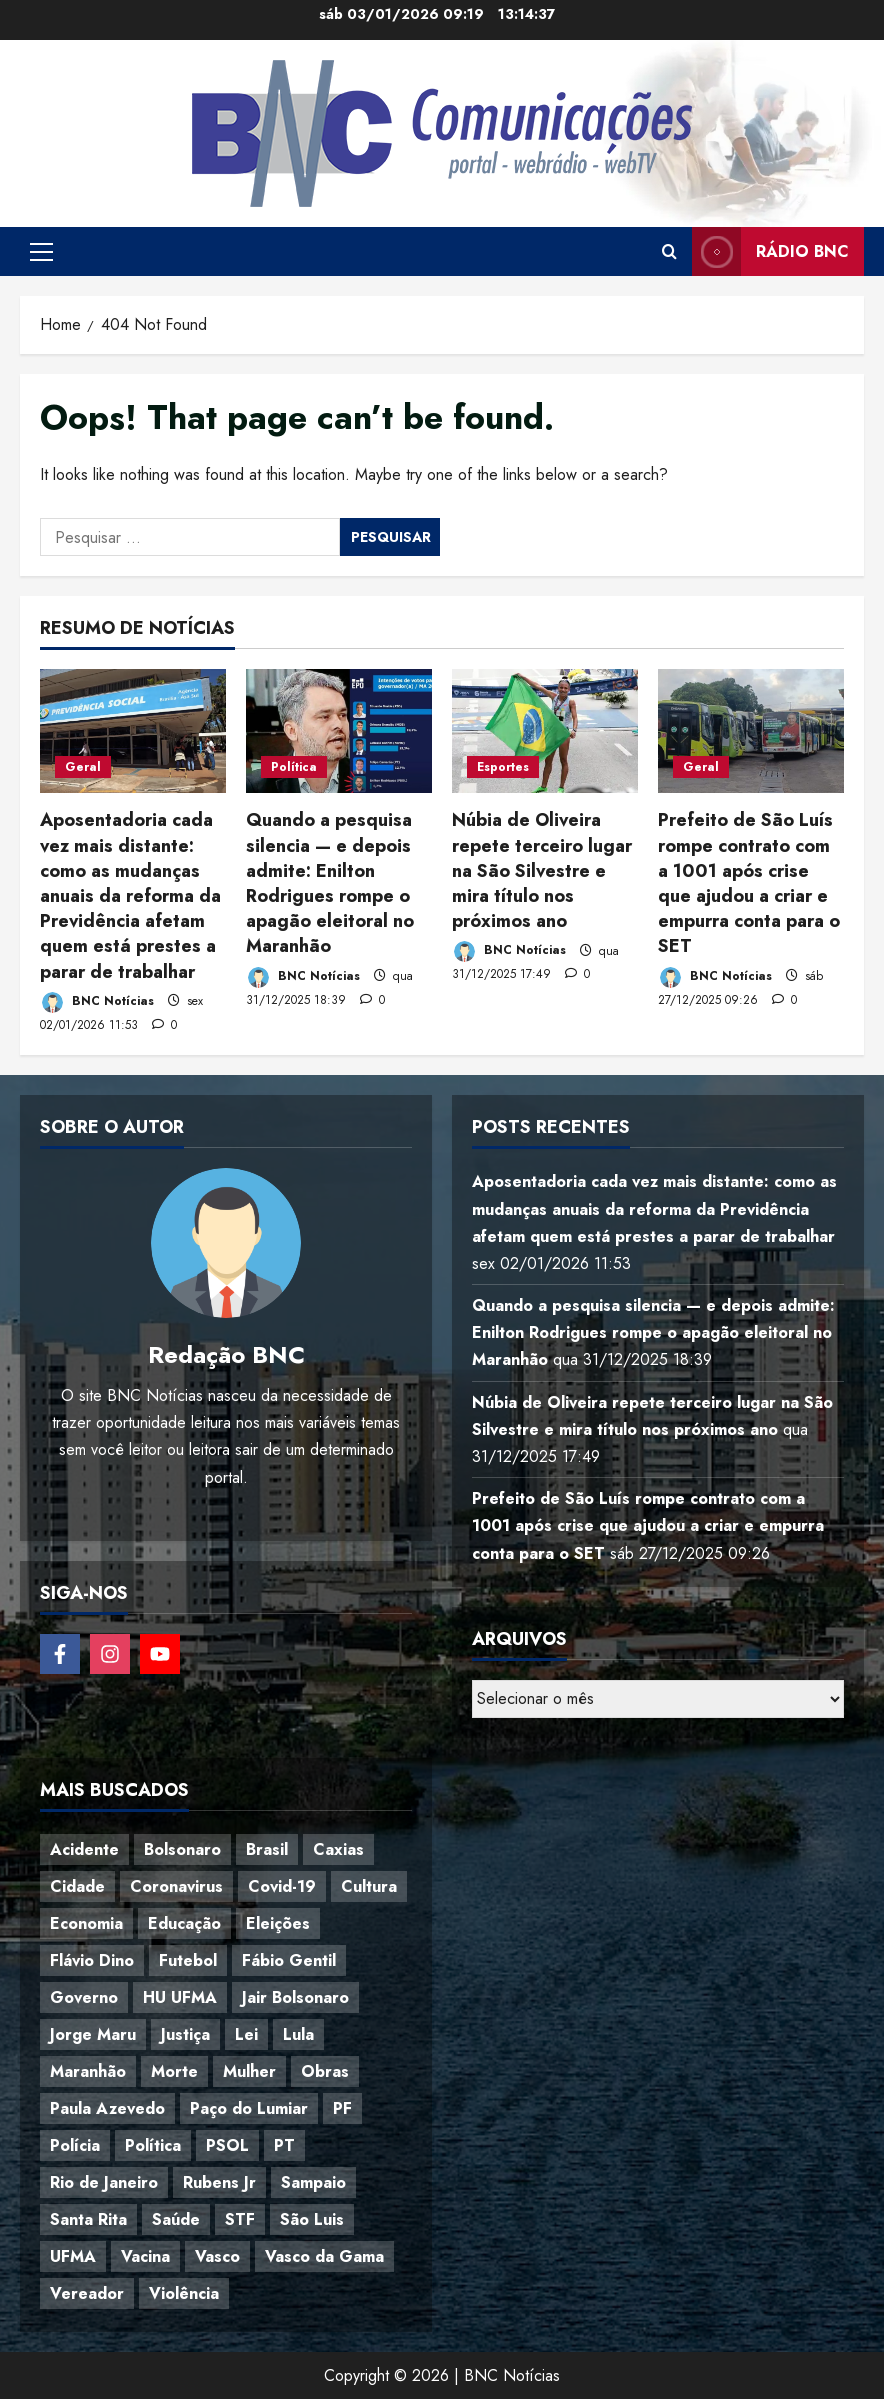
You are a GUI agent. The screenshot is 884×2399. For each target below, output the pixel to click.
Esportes (503, 767)
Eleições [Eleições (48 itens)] (278, 1923)
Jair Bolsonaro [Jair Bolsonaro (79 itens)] (295, 1997)
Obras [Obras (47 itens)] (325, 2071)
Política (294, 767)
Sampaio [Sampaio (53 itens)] (313, 2182)
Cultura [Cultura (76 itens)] (369, 1886)
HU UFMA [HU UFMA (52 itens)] (180, 1997)
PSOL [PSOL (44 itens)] (227, 2145)
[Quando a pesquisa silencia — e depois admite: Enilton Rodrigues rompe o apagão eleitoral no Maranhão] (339, 731)
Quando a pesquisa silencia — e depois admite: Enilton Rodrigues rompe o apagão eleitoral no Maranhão (330, 883)
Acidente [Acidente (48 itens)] (84, 1849)
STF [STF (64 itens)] (240, 2219)
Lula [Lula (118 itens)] (298, 2034)
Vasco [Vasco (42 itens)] (217, 2256)
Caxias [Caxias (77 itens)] (338, 1849)
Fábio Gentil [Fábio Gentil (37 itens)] (289, 1960)
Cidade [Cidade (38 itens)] (77, 1886)
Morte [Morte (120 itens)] (174, 2071)
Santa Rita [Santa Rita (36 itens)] (88, 2219)
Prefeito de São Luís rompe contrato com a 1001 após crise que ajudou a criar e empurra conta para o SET (749, 883)
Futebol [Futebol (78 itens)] (188, 1960)
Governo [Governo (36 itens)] (84, 1997)
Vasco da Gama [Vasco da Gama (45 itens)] (324, 2256)
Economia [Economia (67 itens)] (86, 1923)
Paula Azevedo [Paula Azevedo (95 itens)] (107, 2108)
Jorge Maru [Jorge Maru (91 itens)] (93, 2034)
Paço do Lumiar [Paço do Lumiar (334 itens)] (249, 2108)
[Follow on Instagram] (110, 1654)
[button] (41, 252)
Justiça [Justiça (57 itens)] (185, 2034)
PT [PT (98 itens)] (284, 2145)
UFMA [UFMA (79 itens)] (73, 2256)
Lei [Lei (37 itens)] (246, 2034)
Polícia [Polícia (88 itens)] (75, 2145)
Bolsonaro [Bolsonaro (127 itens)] (182, 1849)
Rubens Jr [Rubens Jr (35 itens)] (219, 2182)
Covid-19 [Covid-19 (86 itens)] (282, 1886)
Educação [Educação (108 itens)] (184, 1923)
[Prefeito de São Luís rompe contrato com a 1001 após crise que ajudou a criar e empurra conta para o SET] (751, 731)
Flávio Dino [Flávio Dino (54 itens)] (92, 1960)
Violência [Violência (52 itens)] (184, 2293)
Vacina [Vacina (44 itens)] (145, 2256)
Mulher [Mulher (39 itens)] (249, 2071)
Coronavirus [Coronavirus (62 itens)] (176, 1886)
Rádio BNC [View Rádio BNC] (770, 251)
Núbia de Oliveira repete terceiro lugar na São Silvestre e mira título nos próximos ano (542, 870)
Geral (83, 767)
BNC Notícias (97, 1002)
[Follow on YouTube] (160, 1654)
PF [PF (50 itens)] (342, 2108)
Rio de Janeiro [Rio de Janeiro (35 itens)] (104, 2182)
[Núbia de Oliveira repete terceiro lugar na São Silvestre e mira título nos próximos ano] (545, 731)
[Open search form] (669, 252)
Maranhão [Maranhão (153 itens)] (88, 2071)
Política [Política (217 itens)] (153, 2145)
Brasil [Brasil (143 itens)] (267, 1849)
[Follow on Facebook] (60, 1654)
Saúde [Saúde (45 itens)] (176, 2219)
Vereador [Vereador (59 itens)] (87, 2293)
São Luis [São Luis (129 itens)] (312, 2219)
